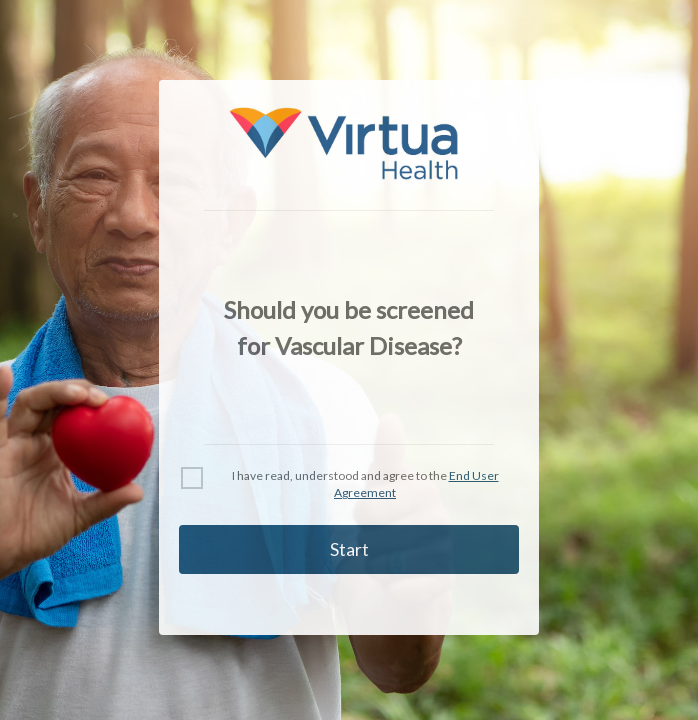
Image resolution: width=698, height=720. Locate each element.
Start (349, 549)
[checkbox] (192, 478)
